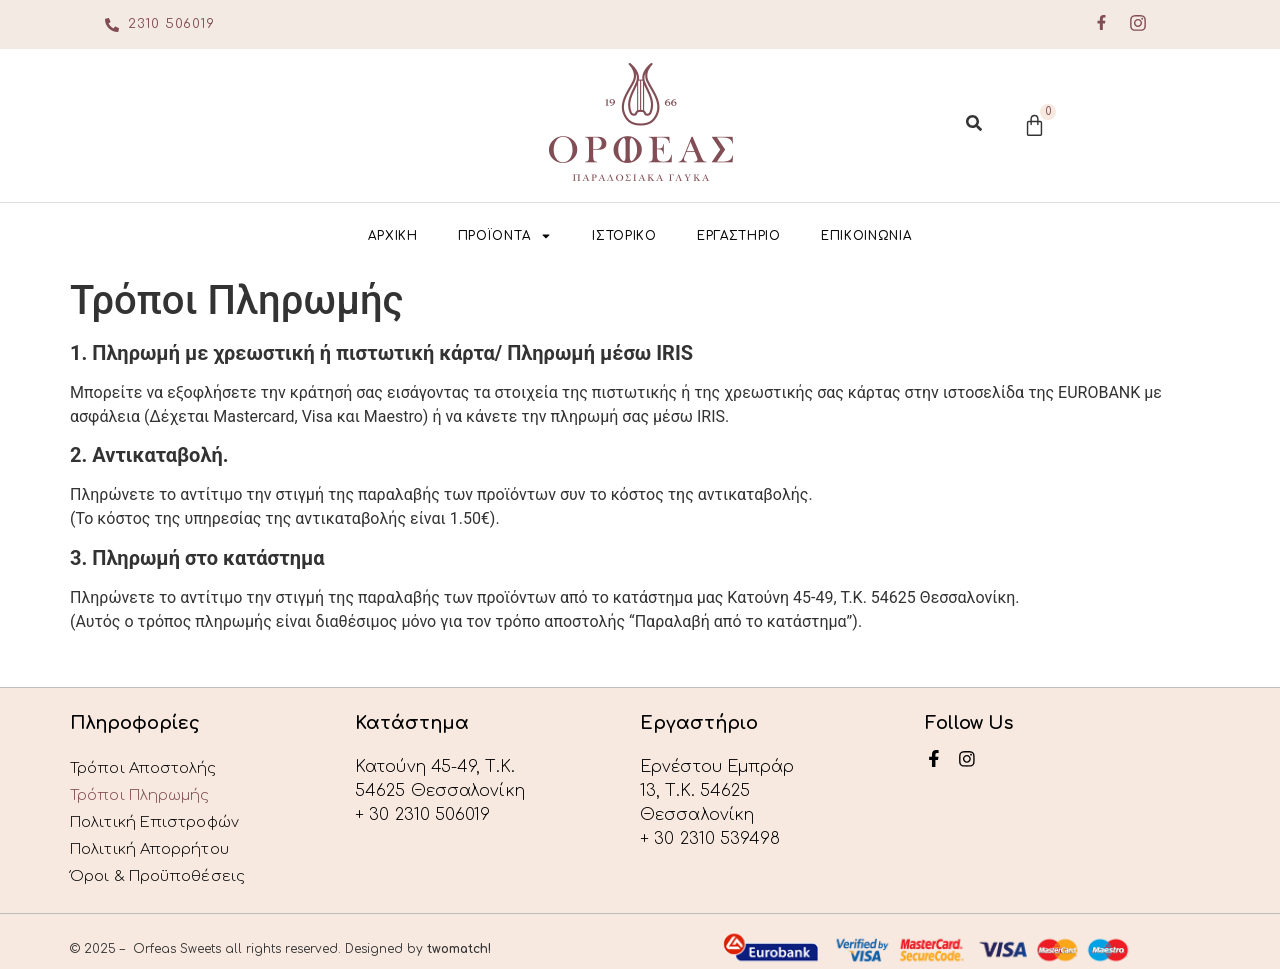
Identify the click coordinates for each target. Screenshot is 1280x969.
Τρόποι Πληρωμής (146, 791)
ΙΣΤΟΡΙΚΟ (624, 236)
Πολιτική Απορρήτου (156, 839)
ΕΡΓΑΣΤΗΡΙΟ (739, 236)
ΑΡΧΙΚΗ (392, 236)
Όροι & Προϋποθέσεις (166, 863)
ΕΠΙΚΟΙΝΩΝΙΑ (866, 236)
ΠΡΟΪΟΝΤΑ (505, 236)
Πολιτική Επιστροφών (162, 815)
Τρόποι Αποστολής (149, 767)
